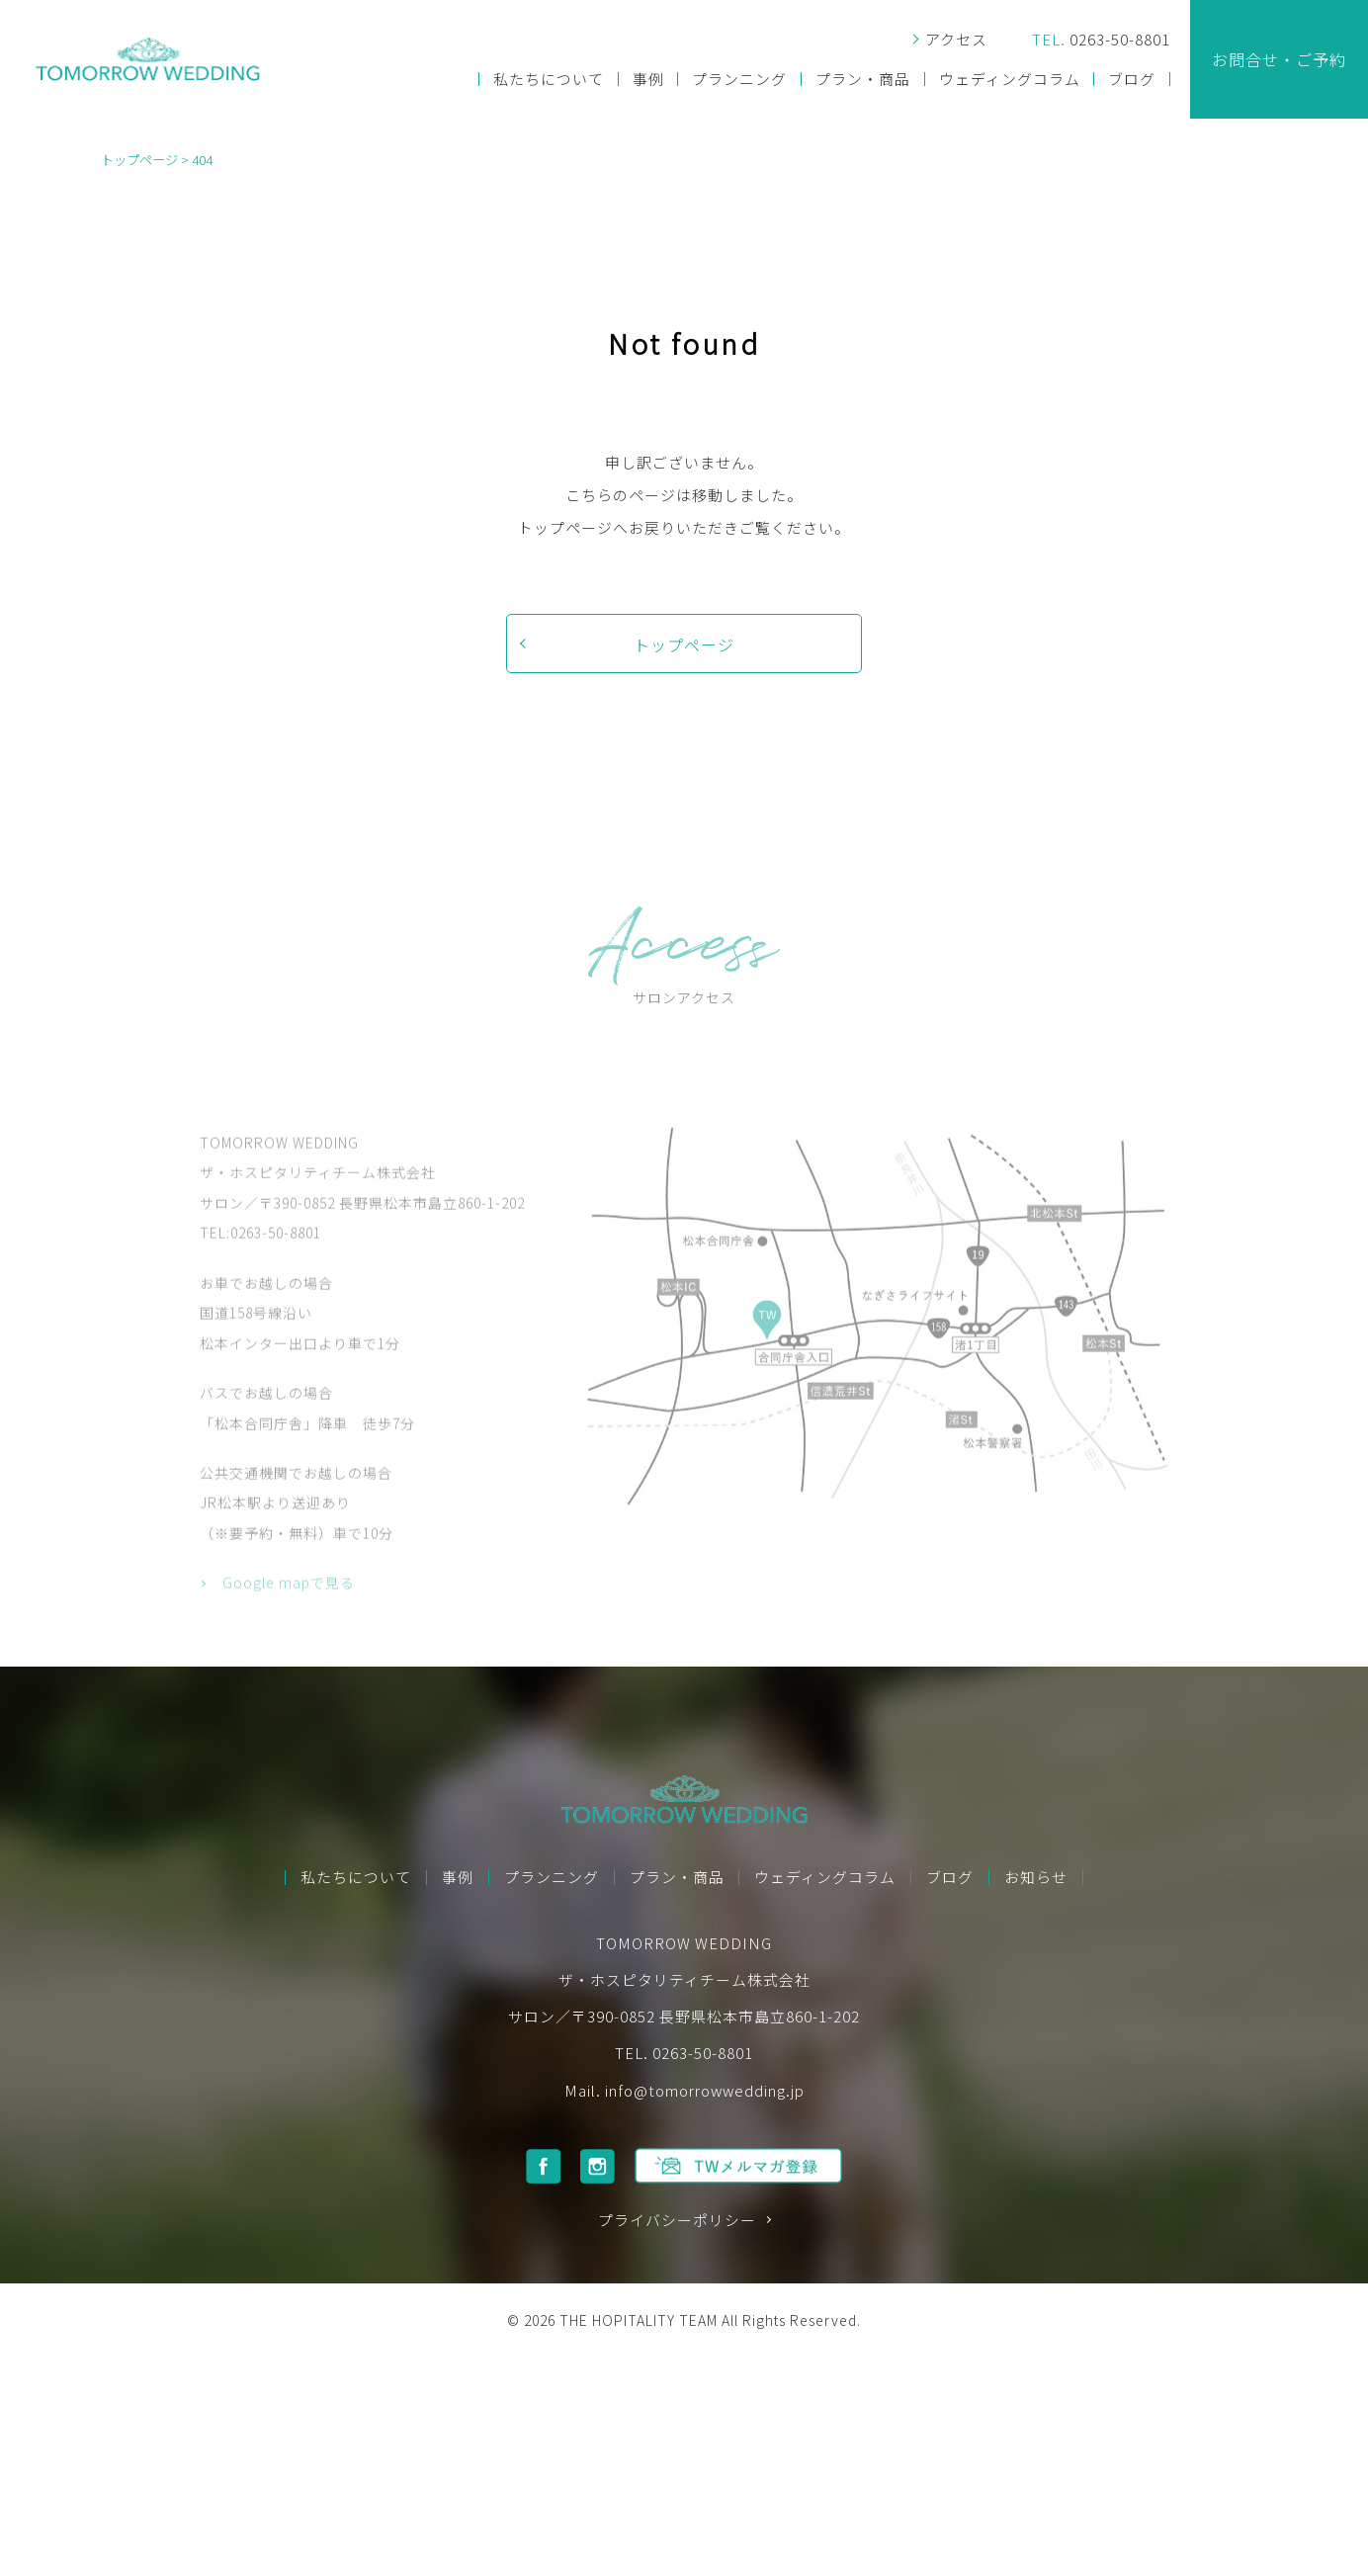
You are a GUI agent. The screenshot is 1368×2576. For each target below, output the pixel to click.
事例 (648, 79)
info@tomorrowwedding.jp (705, 2090)
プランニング (739, 79)
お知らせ (1036, 1877)
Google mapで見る (288, 1628)
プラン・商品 (862, 79)
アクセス (956, 40)
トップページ (684, 644)
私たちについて (548, 79)
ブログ (1131, 79)
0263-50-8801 (1101, 40)
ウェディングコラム (1009, 79)
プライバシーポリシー (677, 2220)
